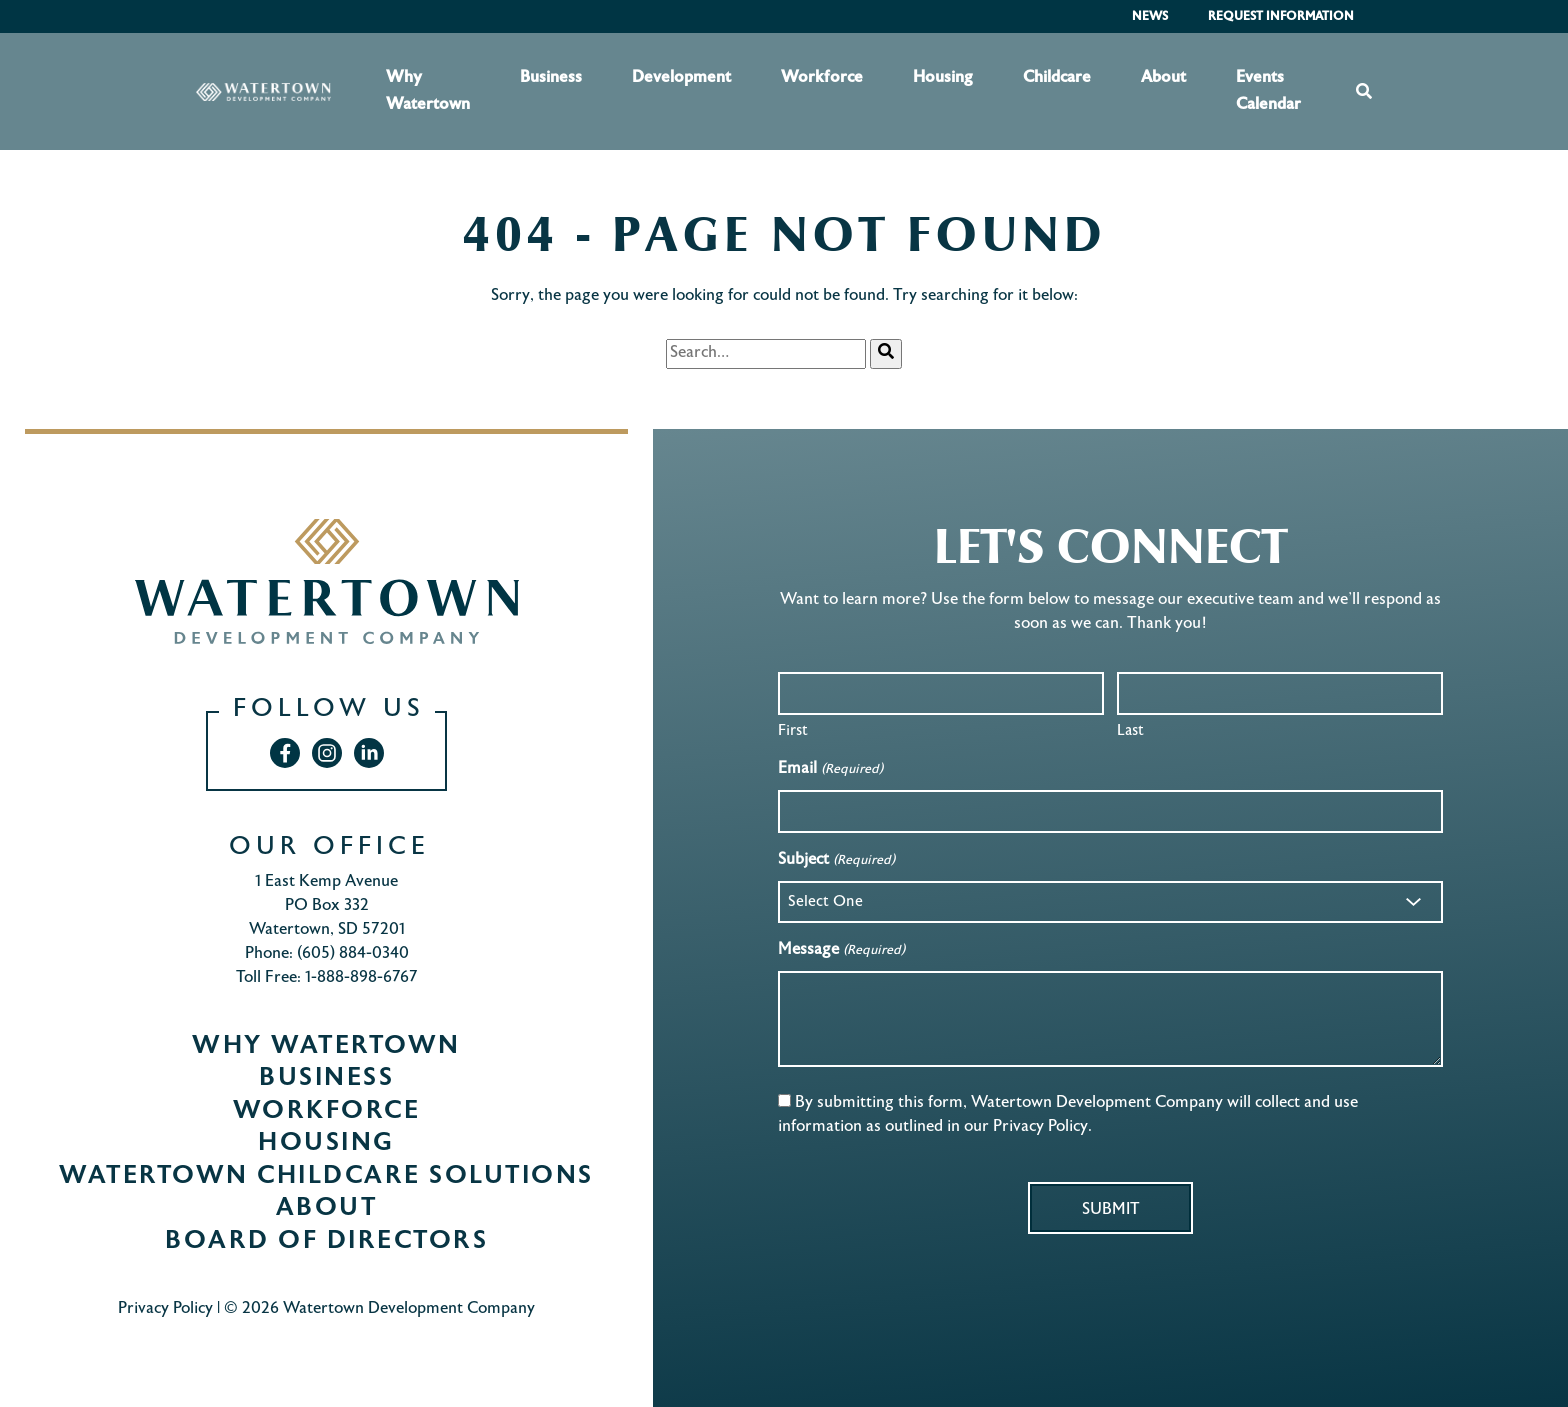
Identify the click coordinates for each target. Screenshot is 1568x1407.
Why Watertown (428, 91)
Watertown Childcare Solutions (326, 1177)
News (1150, 17)
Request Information (1281, 17)
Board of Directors (326, 1242)
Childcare (1057, 78)
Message (841, 951)
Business (551, 78)
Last (1130, 731)
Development (681, 78)
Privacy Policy (165, 1309)
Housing (943, 78)
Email (830, 770)
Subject (836, 861)
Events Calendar (1268, 91)
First (793, 731)
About (1163, 78)
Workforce (822, 78)
